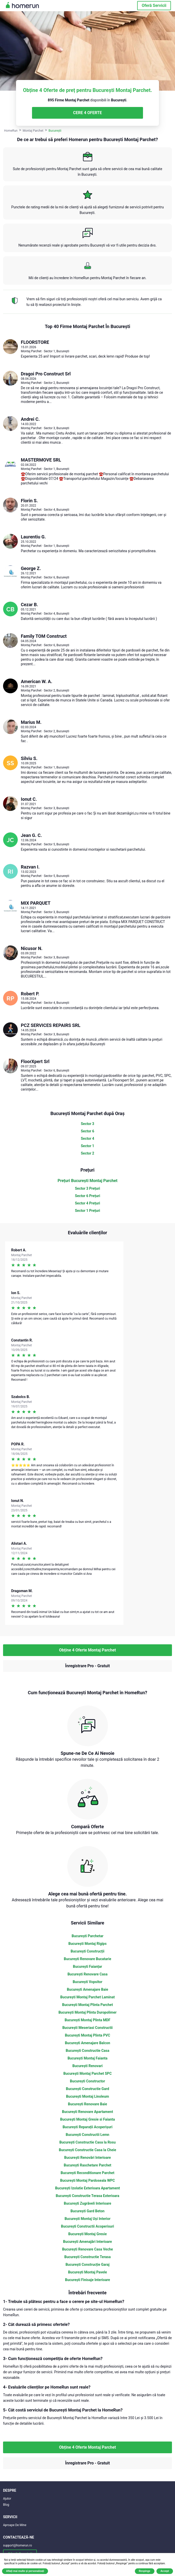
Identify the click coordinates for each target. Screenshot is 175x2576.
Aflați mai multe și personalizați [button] (25, 2571)
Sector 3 (87, 1124)
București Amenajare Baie (87, 1989)
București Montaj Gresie (87, 2234)
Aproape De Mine (14, 2525)
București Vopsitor (87, 1982)
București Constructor (87, 2081)
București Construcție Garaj (87, 2264)
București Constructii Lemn (87, 2135)
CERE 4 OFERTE (87, 112)
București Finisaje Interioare (87, 2280)
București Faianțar (87, 1966)
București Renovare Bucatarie (87, 1959)
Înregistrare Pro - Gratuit (87, 1665)
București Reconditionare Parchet (87, 2173)
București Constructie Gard (87, 2089)
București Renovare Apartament (87, 2112)
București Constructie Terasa (87, 2257)
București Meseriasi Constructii (87, 2028)
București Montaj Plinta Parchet (87, 2005)
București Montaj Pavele (87, 2272)
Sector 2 (87, 1153)
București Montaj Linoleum (87, 2096)
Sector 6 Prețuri (87, 1196)
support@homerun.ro (17, 2545)
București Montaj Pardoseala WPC (87, 2180)
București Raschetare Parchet (87, 2165)
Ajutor (7, 2498)
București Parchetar (87, 1936)
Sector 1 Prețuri (87, 1211)
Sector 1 (87, 1146)
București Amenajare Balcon (87, 2043)
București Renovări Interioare (87, 2157)
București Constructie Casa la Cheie (87, 2150)
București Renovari (87, 2066)
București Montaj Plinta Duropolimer (87, 2012)
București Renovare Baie (87, 2104)
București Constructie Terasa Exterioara (87, 2196)
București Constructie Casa (87, 2051)
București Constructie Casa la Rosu (87, 2142)
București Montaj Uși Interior (87, 2219)
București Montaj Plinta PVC (87, 2035)
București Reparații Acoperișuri (87, 2127)
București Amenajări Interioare (87, 2242)
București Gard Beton (88, 2211)
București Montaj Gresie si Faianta (87, 2119)
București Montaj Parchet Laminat (87, 1997)
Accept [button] (165, 2571)
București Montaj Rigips (87, 1944)
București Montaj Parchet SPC (87, 2073)
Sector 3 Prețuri (87, 1188)
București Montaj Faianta (87, 2058)
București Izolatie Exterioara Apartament (87, 2188)
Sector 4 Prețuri (87, 1203)
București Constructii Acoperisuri (87, 2226)
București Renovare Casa (88, 1974)
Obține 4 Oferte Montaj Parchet (87, 1650)
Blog (6, 2504)
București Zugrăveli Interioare (87, 2203)
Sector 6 (87, 1131)
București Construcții (87, 1951)
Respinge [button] (144, 2571)
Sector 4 (87, 1138)
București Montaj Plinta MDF (87, 2020)
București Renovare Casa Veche (87, 2249)
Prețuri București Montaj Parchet (88, 1180)
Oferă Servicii (154, 5)
